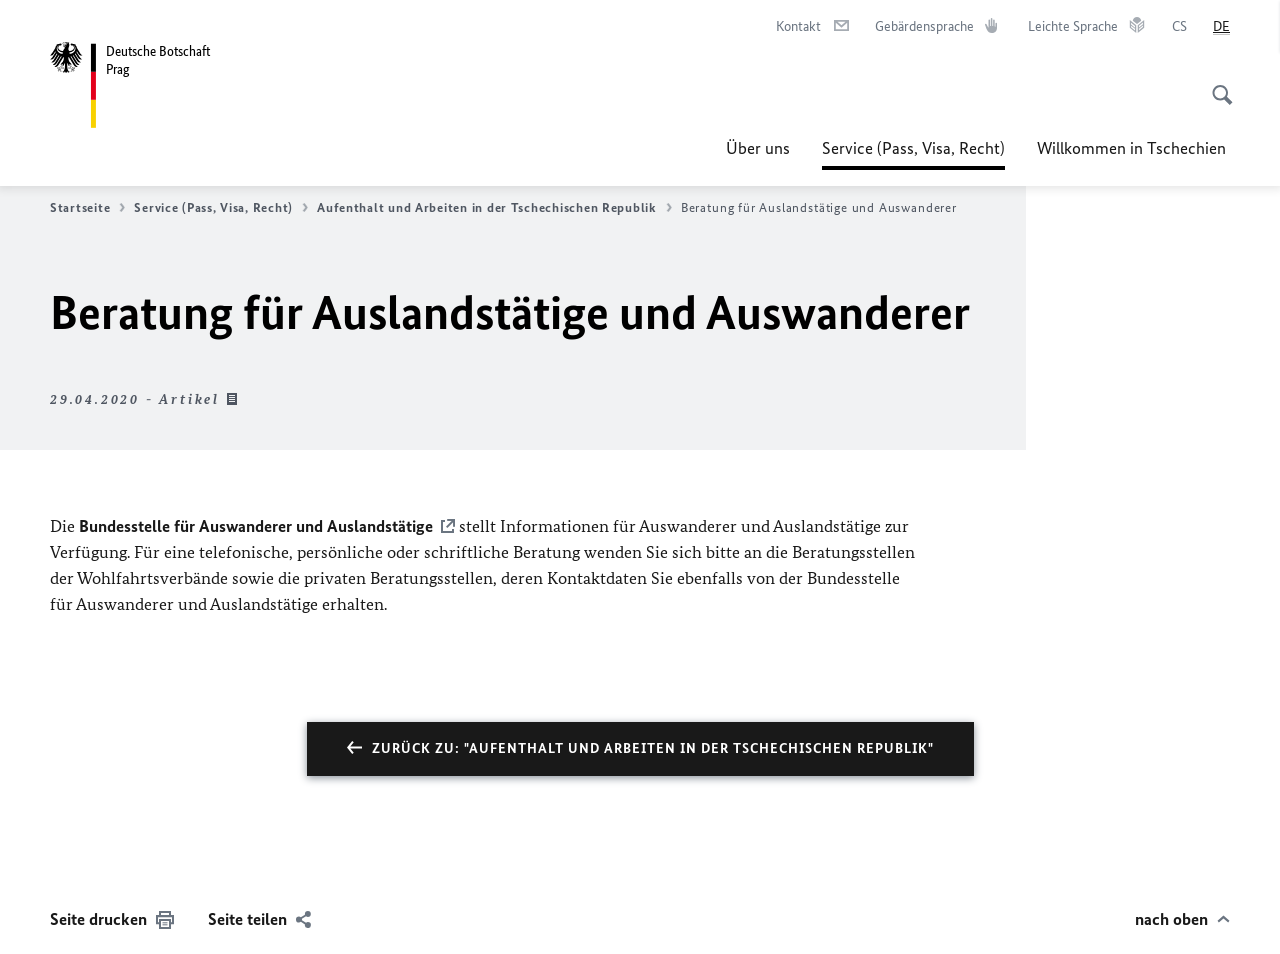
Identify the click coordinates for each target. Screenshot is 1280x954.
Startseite (87, 208)
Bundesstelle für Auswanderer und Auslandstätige (256, 526)
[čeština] (1179, 27)
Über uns (758, 148)
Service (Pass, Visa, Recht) (913, 148)
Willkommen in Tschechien (1133, 148)
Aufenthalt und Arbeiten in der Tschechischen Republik (494, 208)
